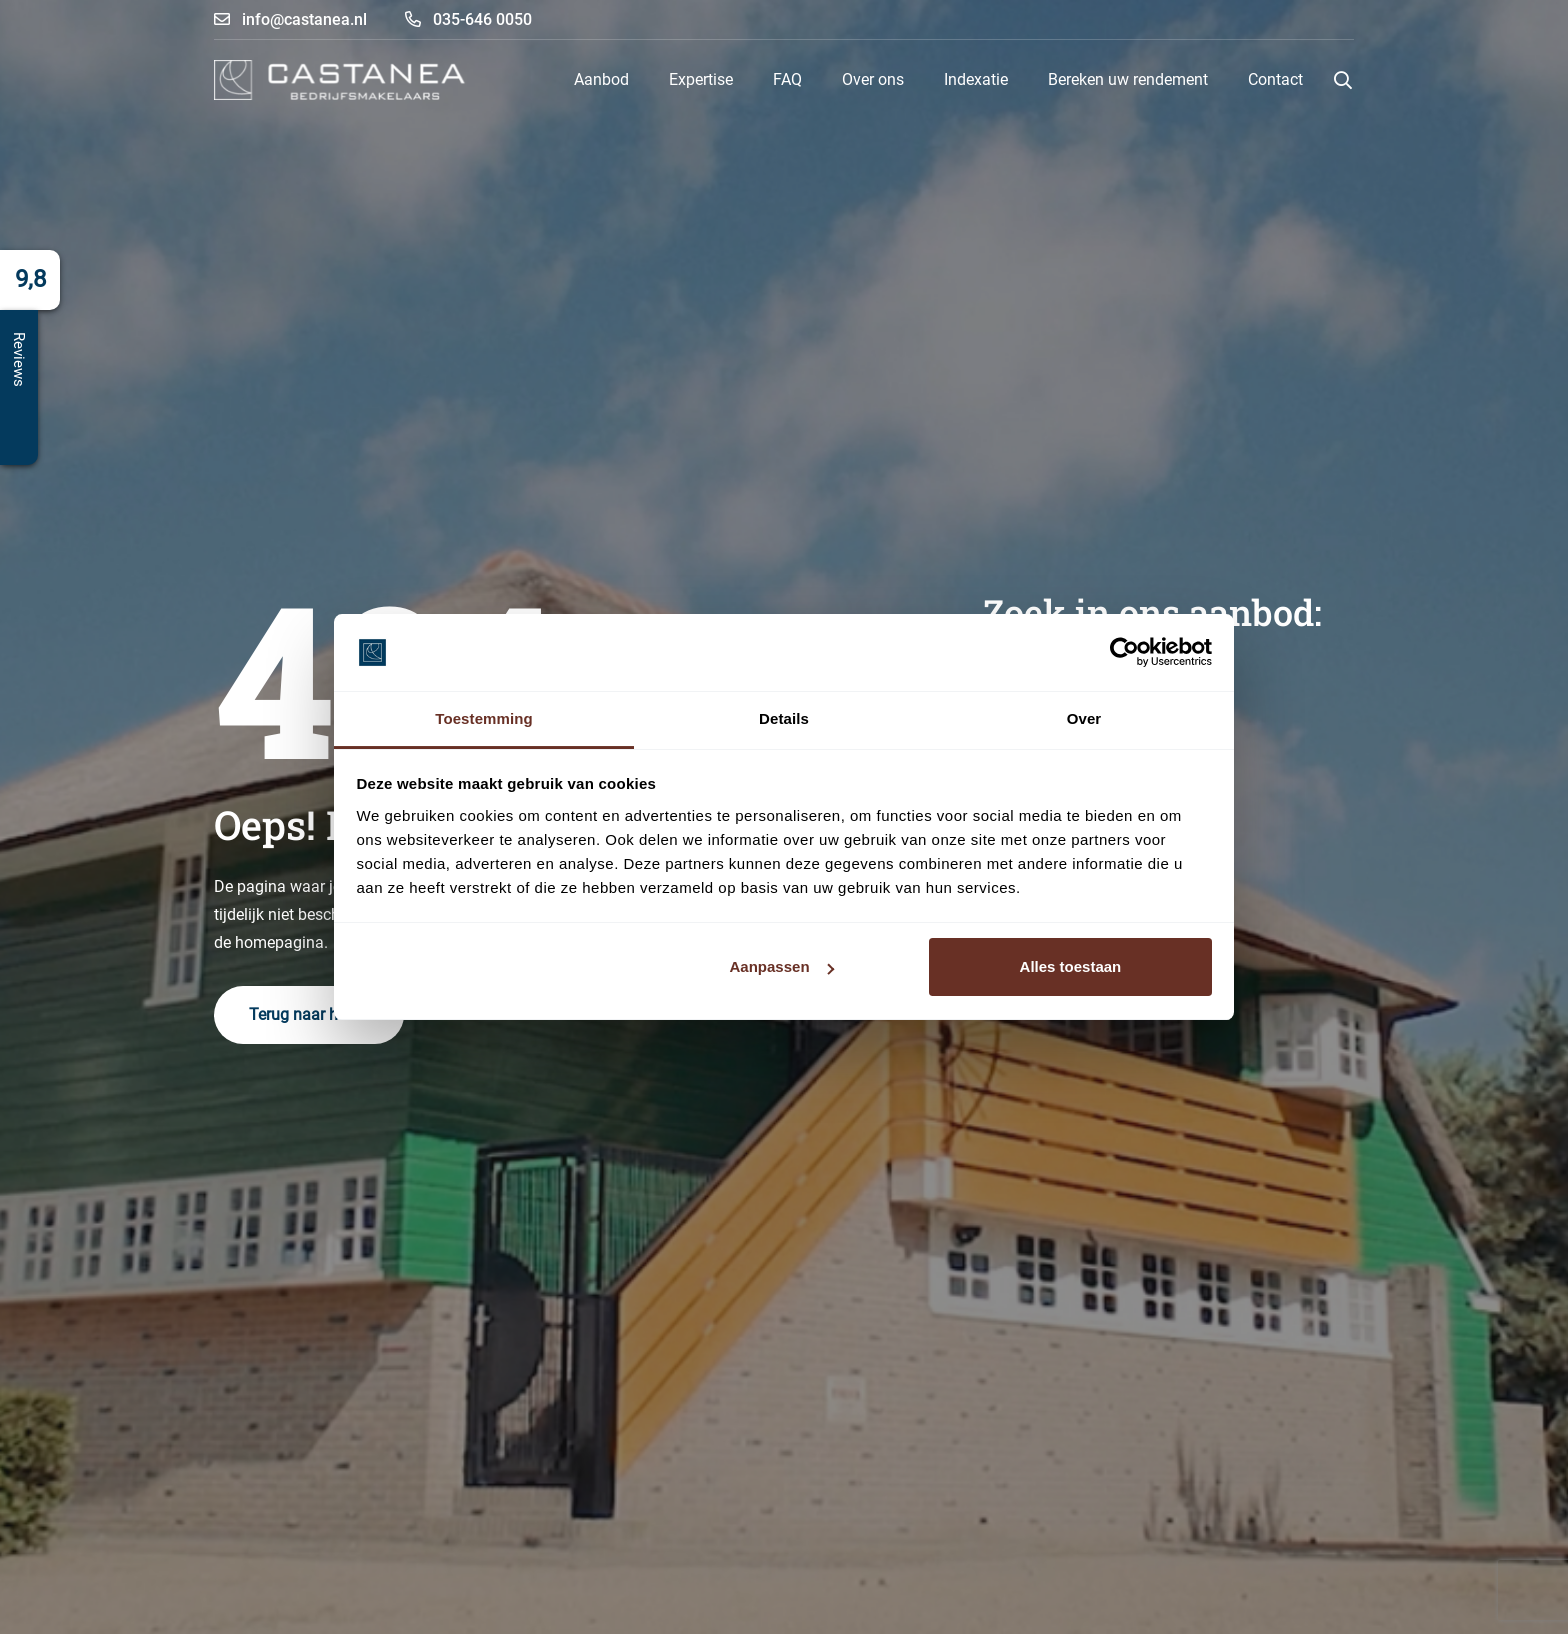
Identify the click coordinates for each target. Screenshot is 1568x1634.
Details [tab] (784, 718)
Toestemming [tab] (484, 718)
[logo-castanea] (339, 80)
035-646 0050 (468, 19)
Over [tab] (1084, 718)
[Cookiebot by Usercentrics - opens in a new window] (1124, 653)
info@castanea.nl (290, 19)
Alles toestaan (1071, 966)
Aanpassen (782, 966)
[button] (1343, 80)
